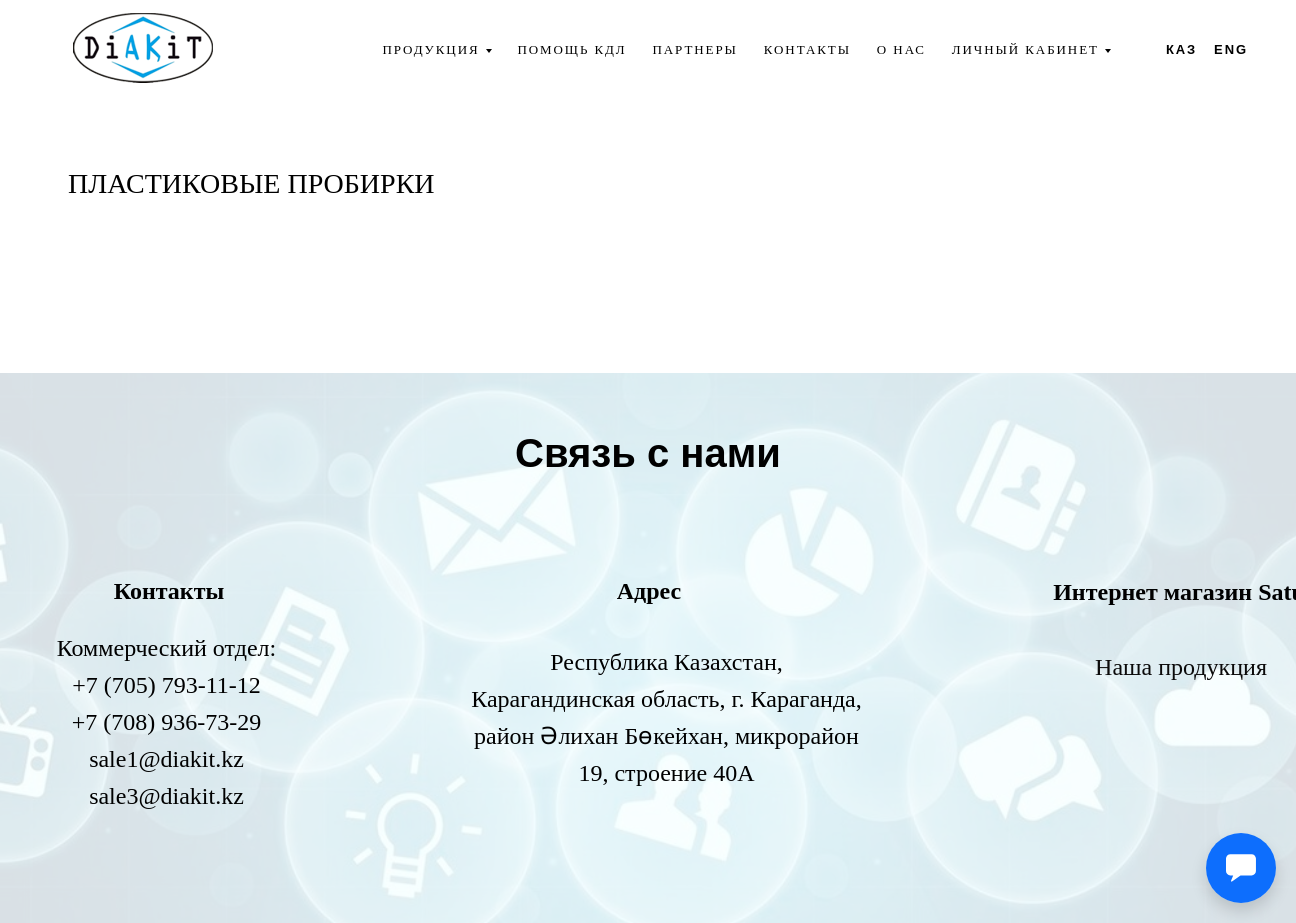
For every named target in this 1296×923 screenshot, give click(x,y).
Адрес (649, 591)
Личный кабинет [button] (1025, 49)
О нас (901, 49)
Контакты (807, 49)
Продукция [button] (430, 49)
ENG (1231, 49)
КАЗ (1181, 49)
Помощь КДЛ (571, 49)
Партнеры (695, 49)
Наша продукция (1181, 667)
